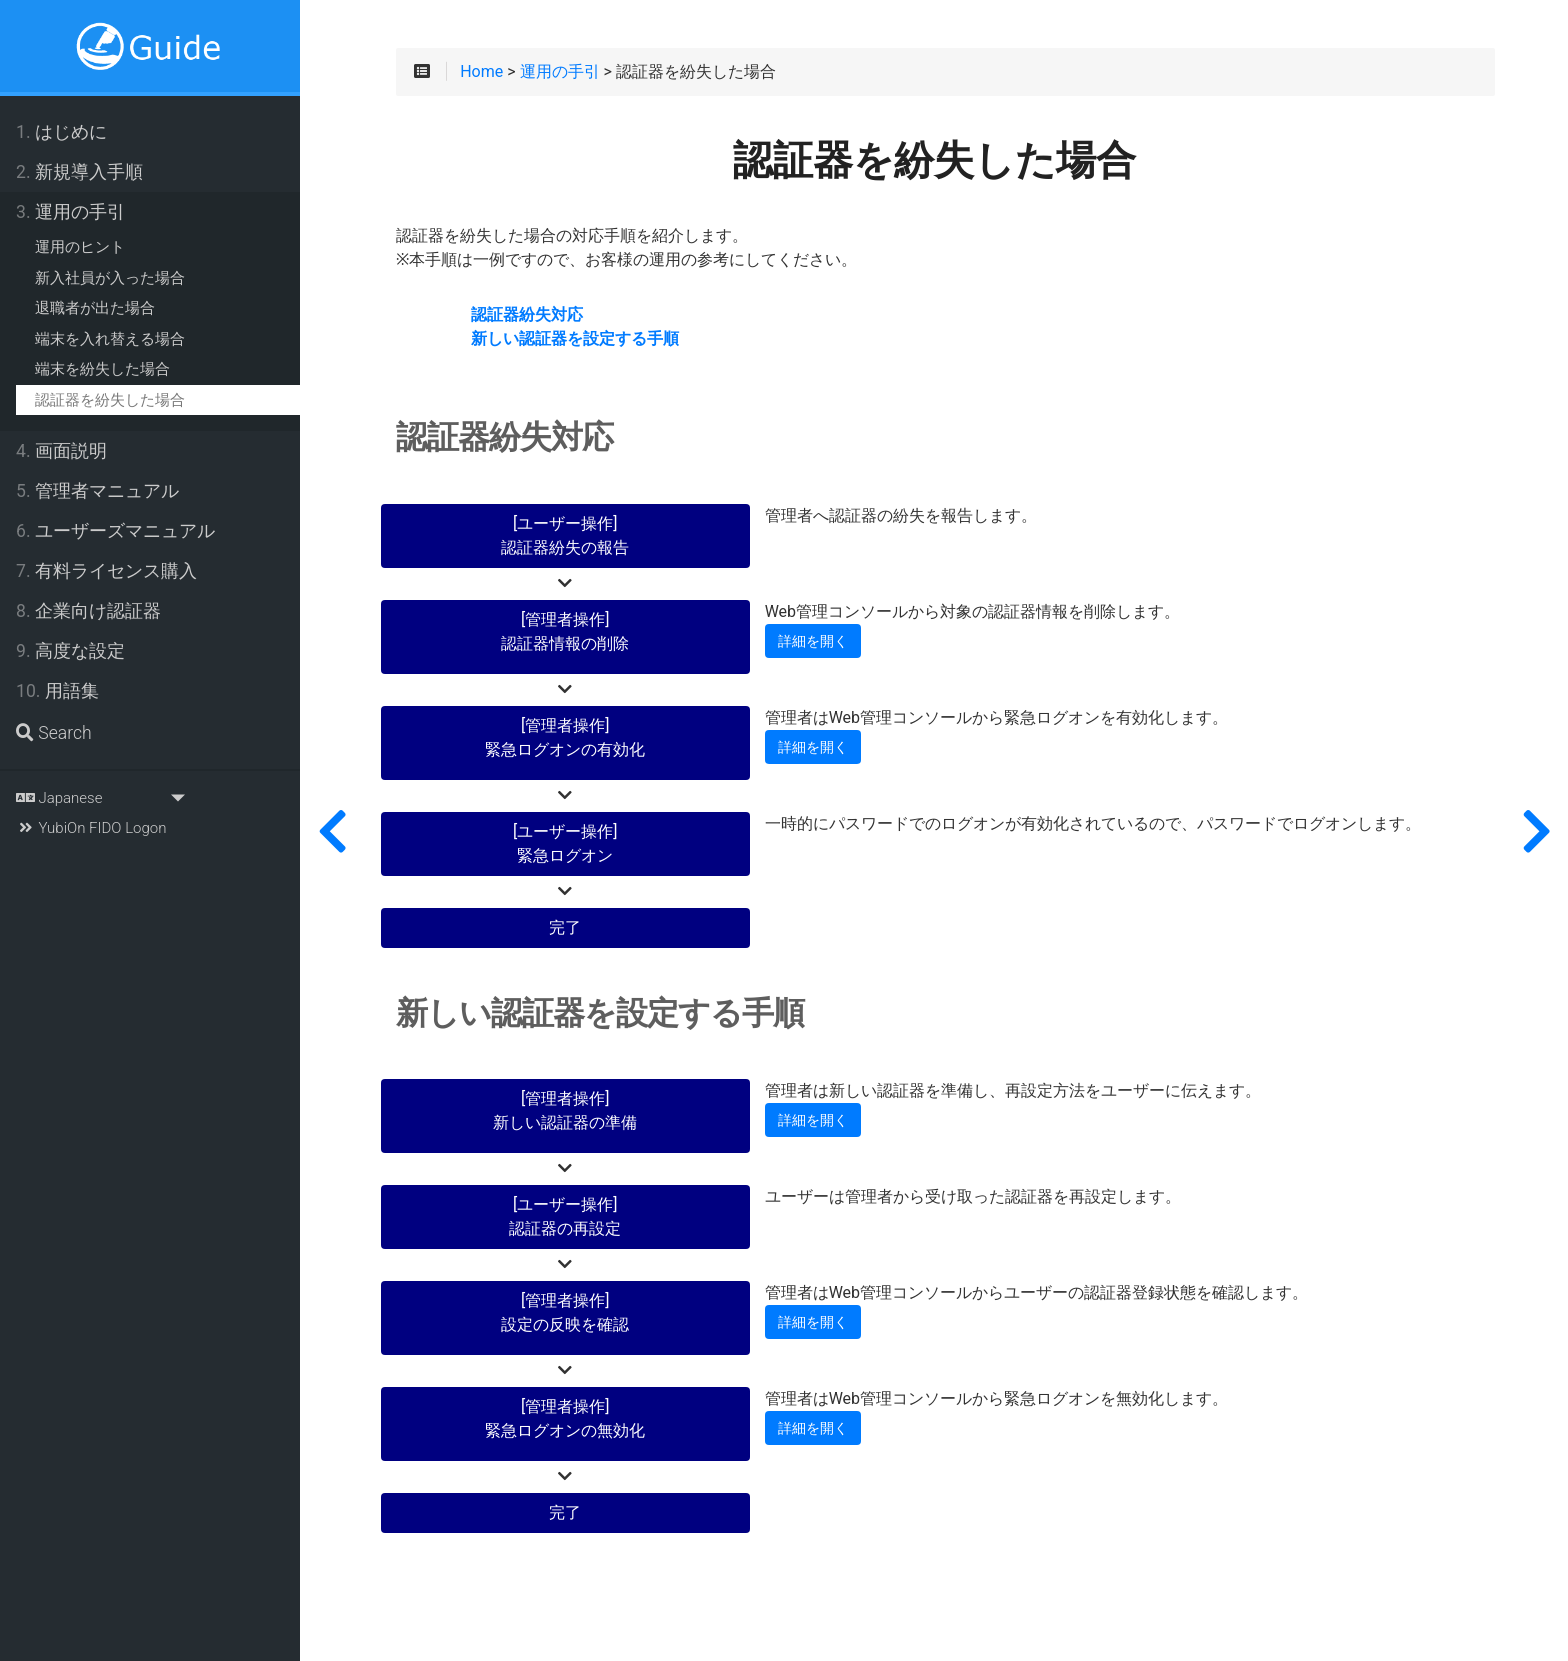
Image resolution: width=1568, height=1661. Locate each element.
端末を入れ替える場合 (110, 339)
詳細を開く (813, 641)
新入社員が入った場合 (110, 278)
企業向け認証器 (88, 611)
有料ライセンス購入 (106, 571)
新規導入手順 (79, 172)
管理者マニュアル (97, 491)
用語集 (57, 691)
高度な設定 (70, 651)
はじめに (61, 132)
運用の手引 (70, 212)
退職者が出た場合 (95, 308)
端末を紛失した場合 (102, 369)
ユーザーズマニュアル (115, 531)
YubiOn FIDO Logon (91, 828)
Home (481, 72)
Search (54, 733)
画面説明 (61, 451)
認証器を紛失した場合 (110, 400)
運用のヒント (80, 247)
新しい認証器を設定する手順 (575, 339)
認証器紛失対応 (527, 315)
